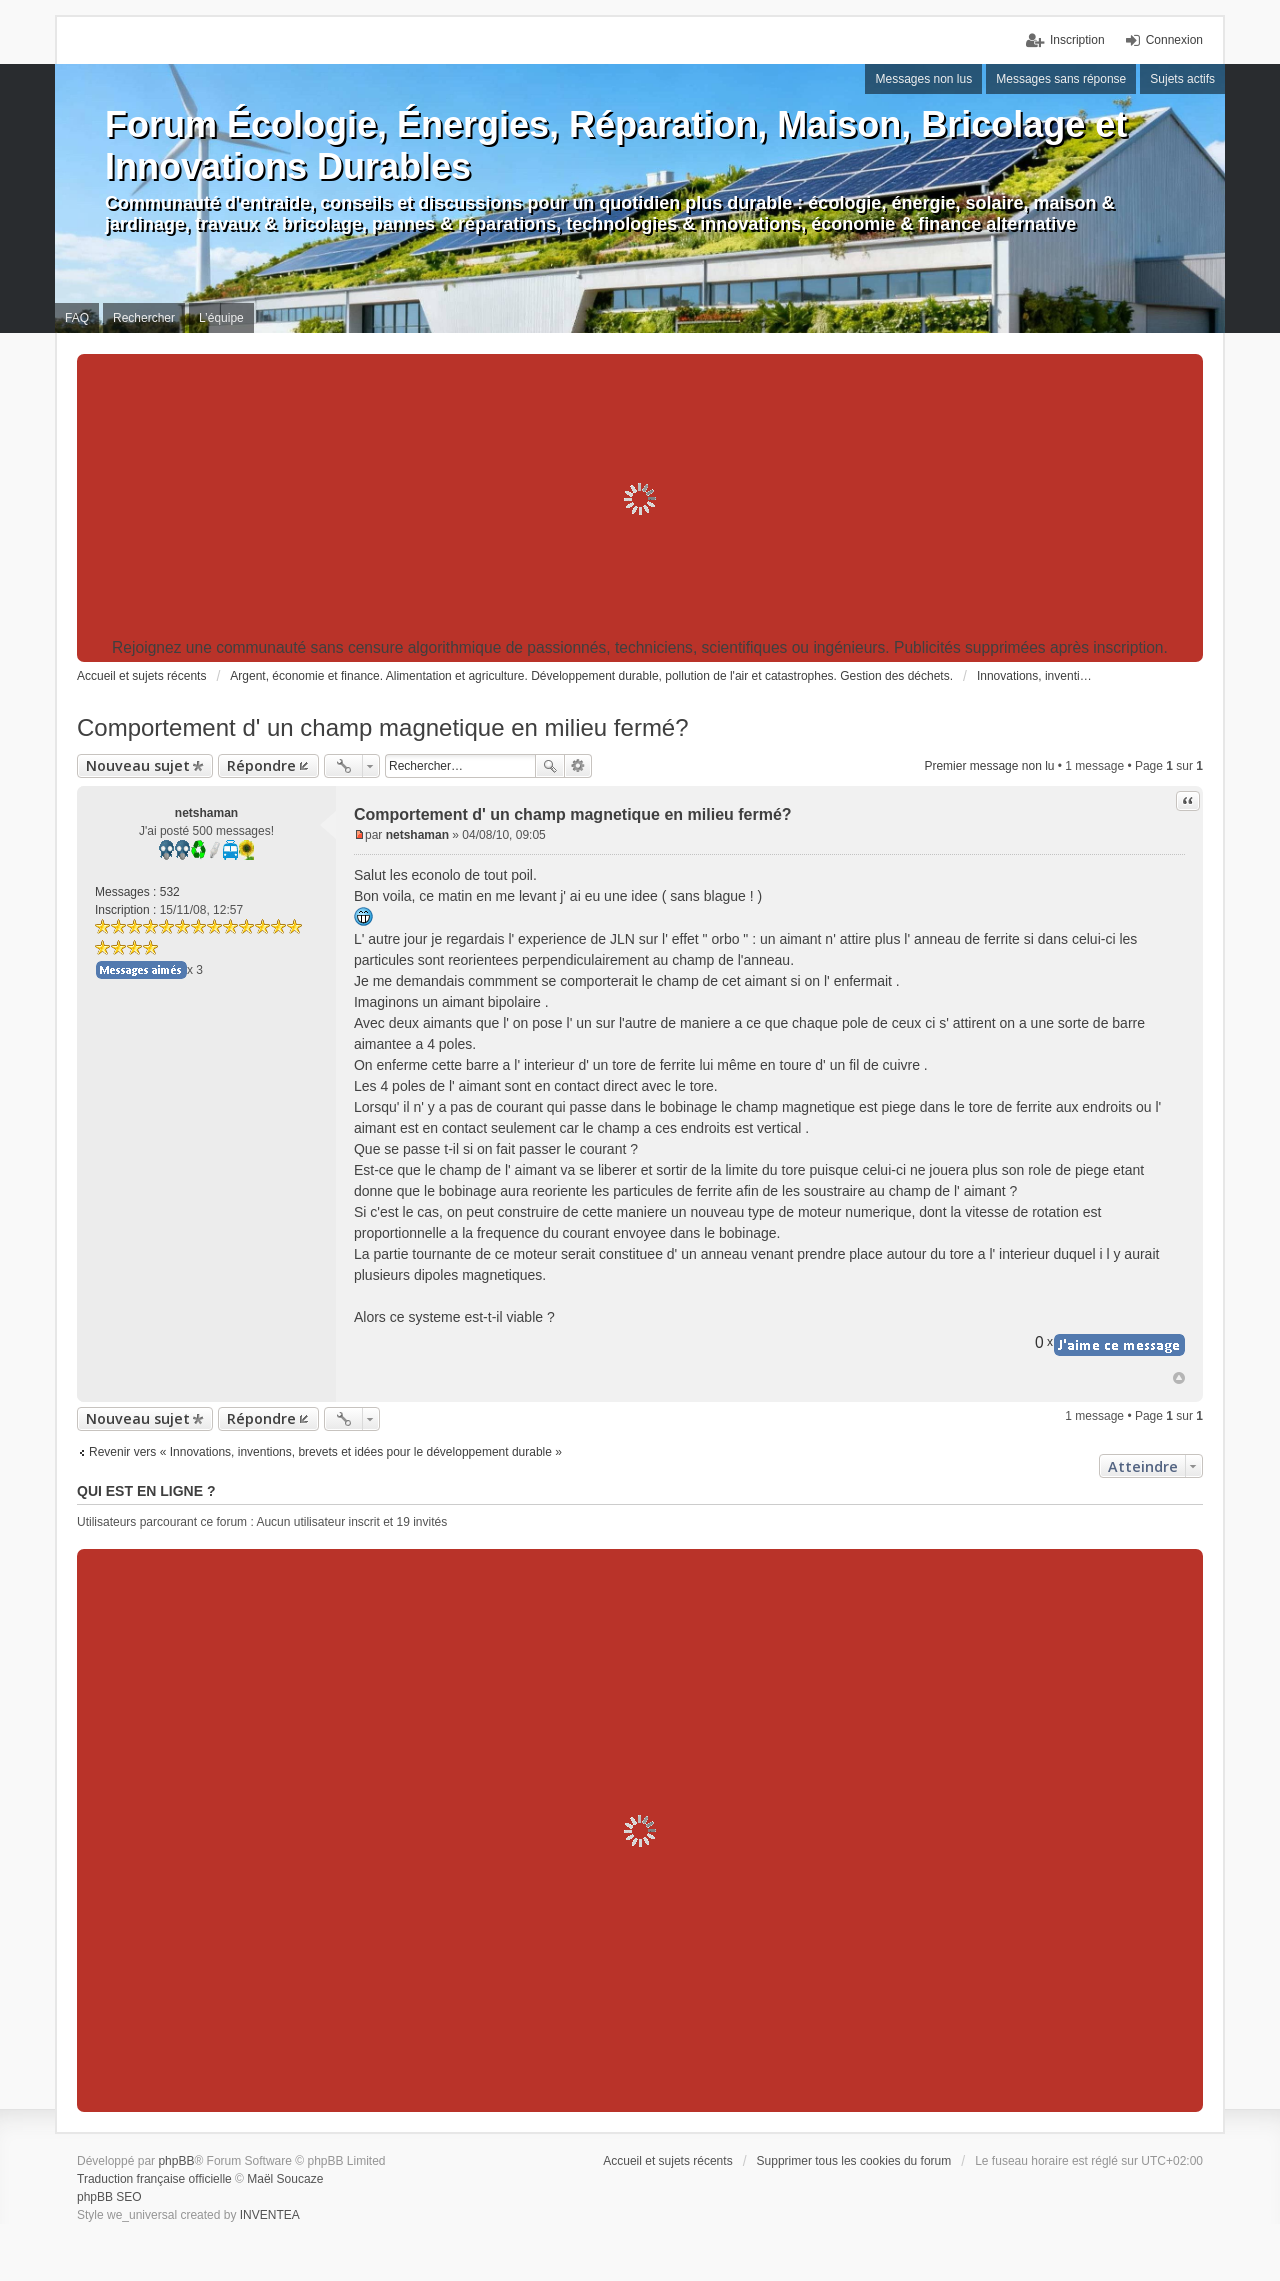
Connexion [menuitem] (1174, 40)
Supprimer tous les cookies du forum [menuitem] (854, 2161)
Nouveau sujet (138, 765)
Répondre (261, 765)
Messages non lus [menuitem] (923, 79)
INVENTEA (270, 2215)
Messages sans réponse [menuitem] (1061, 79)
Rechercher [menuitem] (144, 318)
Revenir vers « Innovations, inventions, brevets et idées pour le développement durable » (325, 1452)
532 (170, 892)
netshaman (206, 813)
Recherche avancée (578, 766)
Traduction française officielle (154, 2179)
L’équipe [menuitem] (221, 318)
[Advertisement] (640, 499)
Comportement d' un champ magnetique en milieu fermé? (383, 727)
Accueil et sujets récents (667, 2161)
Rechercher (550, 766)
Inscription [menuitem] (1077, 40)
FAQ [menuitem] (77, 318)
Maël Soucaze (285, 2179)
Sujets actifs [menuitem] (1182, 79)
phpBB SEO (109, 2197)
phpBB (176, 2161)
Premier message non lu (989, 766)
